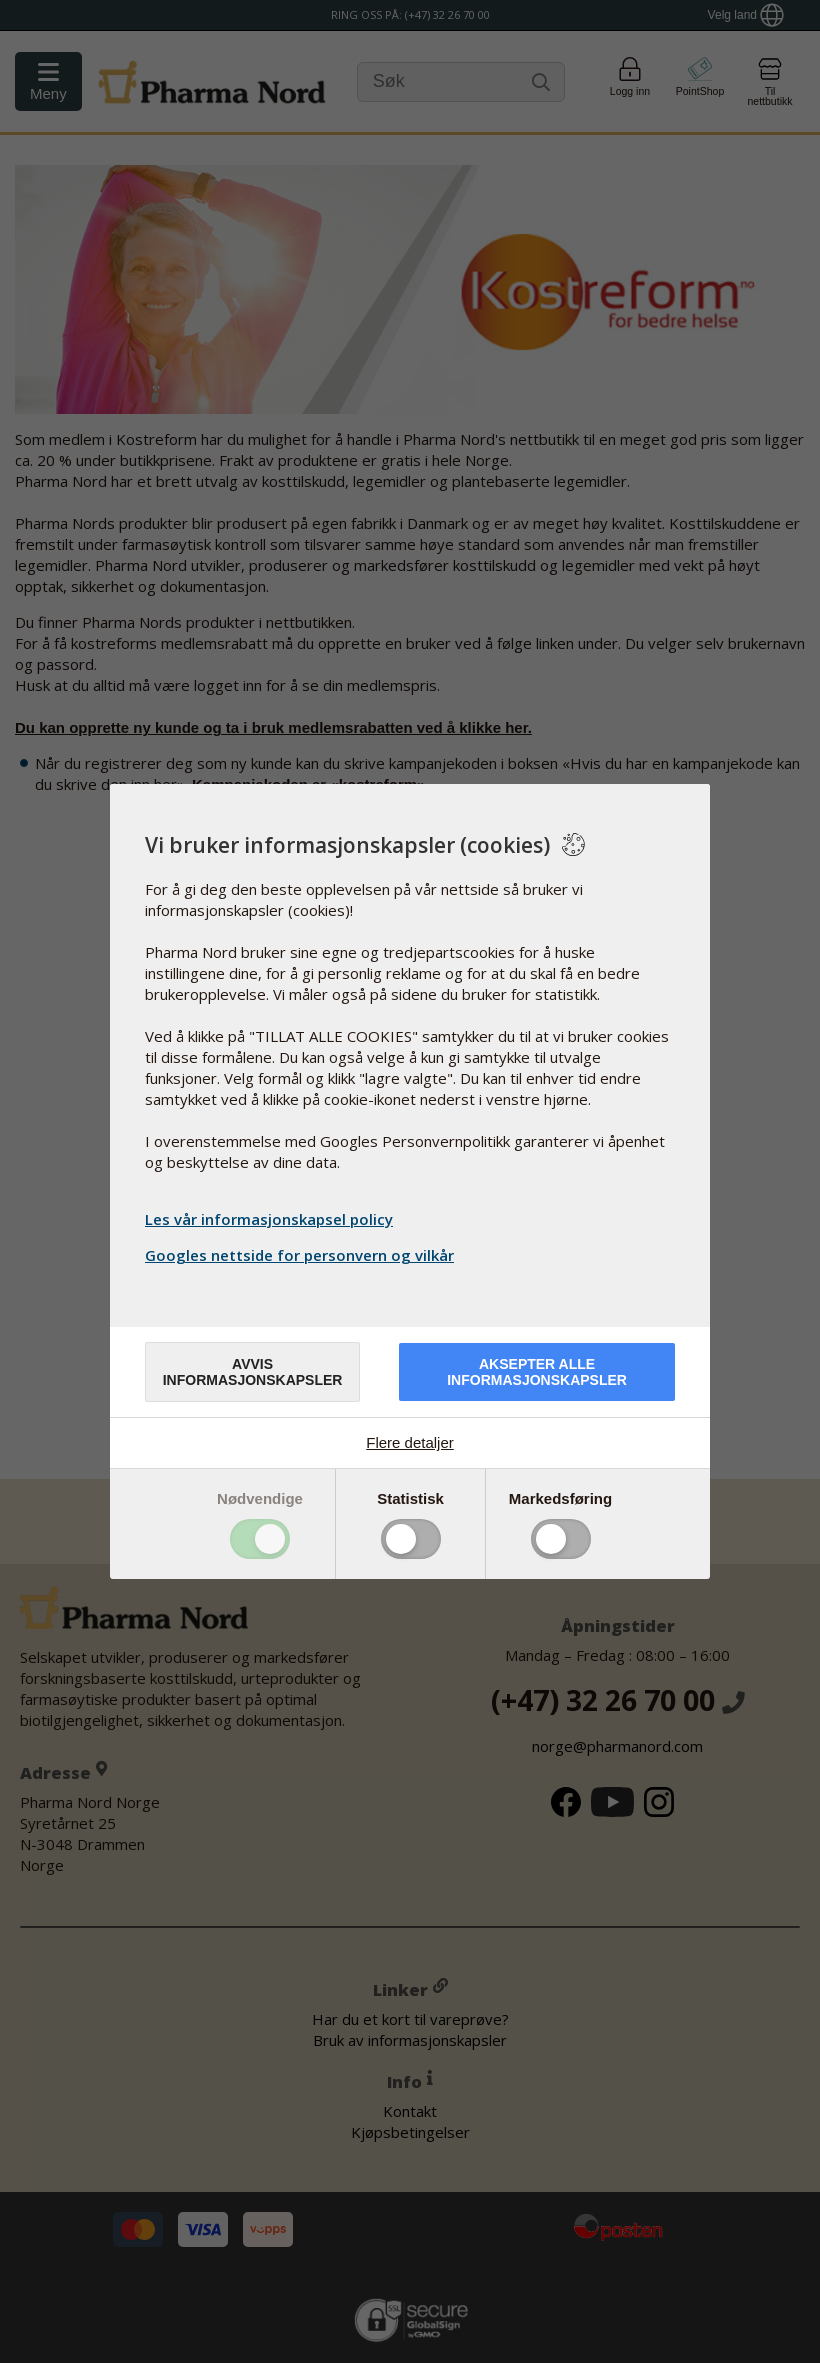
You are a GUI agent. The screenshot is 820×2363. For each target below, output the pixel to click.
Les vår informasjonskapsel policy (269, 1219)
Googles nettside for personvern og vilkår (302, 1255)
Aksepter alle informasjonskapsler (537, 1372)
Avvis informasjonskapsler (253, 1372)
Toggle (260, 1539)
